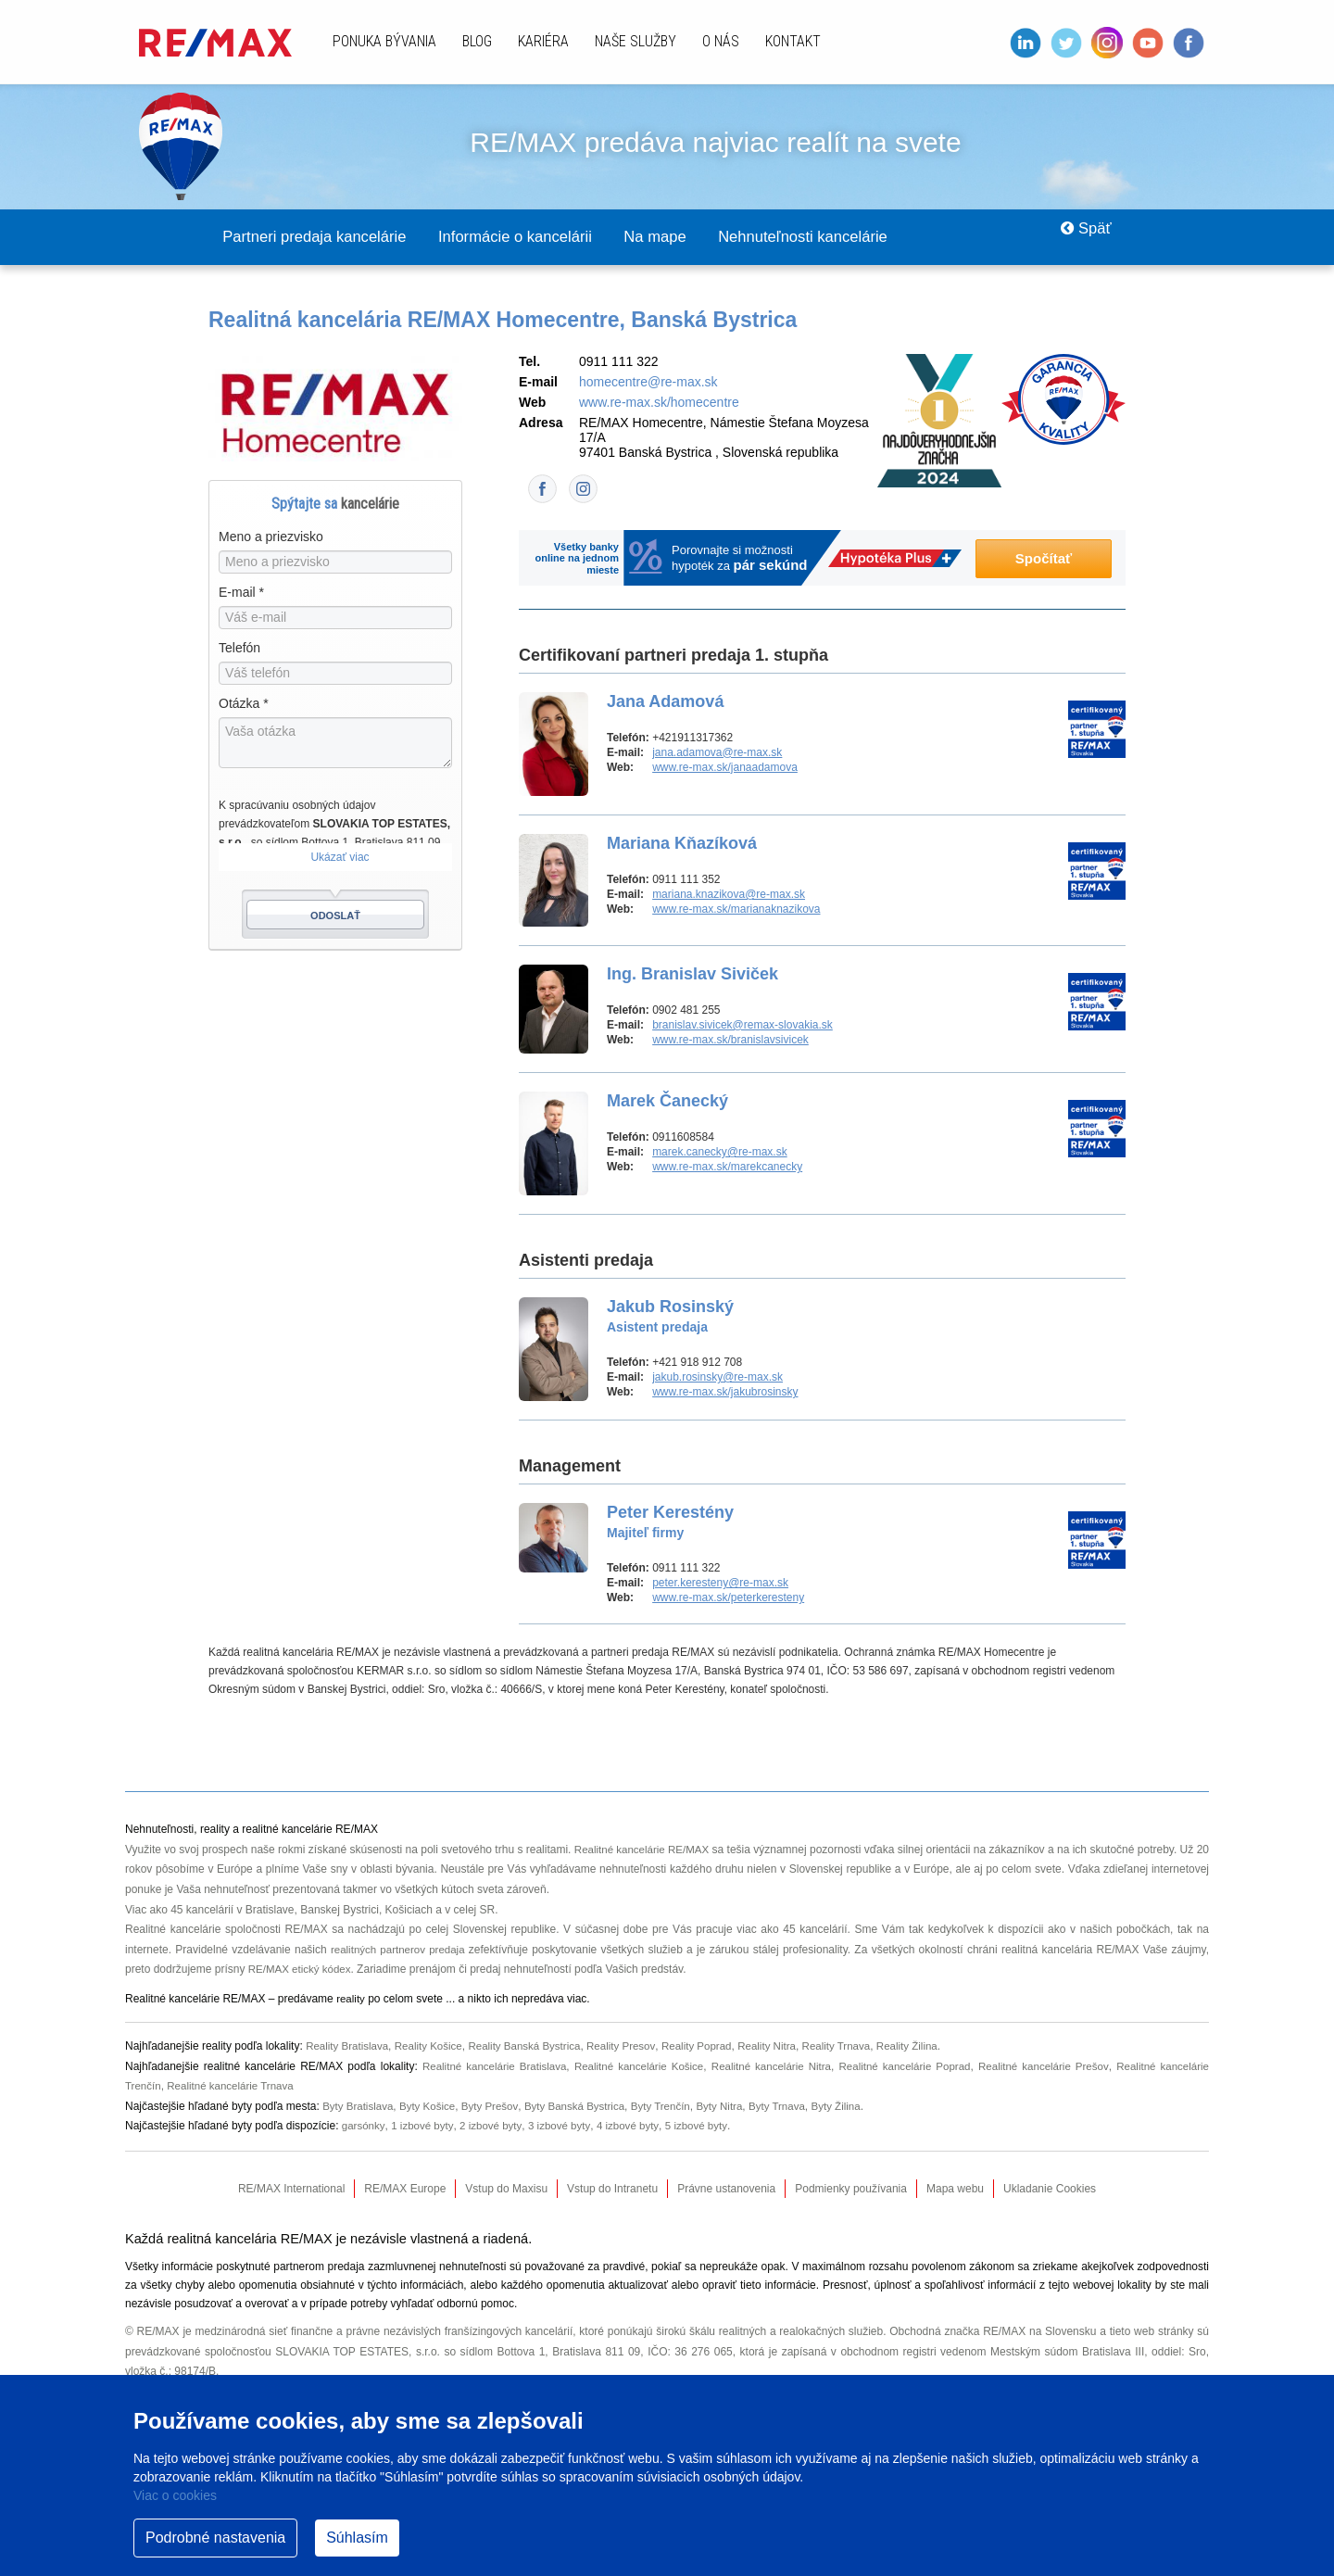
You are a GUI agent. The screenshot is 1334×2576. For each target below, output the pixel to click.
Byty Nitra (734, 2107)
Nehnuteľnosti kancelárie (874, 237)
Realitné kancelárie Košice (633, 2067)
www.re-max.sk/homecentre (659, 403)
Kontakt (793, 41)
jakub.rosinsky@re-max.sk (717, 1377)
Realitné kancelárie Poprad (902, 2067)
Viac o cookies (175, 2495)
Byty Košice (431, 2107)
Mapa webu (955, 2189)
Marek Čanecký (667, 1101)
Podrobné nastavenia (215, 2537)
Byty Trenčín (673, 2107)
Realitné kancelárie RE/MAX (649, 1850)
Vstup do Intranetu (612, 2189)
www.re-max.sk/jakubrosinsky (725, 1392)
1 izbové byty (424, 2126)
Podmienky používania (851, 2189)
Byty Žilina (854, 2107)
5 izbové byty (705, 2126)
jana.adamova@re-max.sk (717, 753)
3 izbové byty (565, 2126)
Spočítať (1043, 559)
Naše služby (635, 41)
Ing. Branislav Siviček (692, 975)
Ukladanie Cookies (1049, 2189)
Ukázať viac (339, 858)
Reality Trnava (856, 2046)
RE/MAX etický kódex (301, 1970)
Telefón (239, 648)
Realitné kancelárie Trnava (234, 2086)
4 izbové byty (635, 2126)
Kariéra (543, 41)
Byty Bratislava (359, 2107)
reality (351, 1999)
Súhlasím (357, 2537)
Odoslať (335, 916)
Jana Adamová (665, 702)
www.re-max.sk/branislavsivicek (730, 1040)
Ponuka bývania (384, 41)
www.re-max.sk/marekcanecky (727, 1167)
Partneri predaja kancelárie (326, 237)
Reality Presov (633, 2046)
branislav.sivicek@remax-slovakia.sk (742, 1025)
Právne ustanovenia (726, 2189)
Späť (1079, 237)
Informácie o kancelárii (550, 237)
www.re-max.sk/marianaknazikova (736, 909)
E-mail (241, 593)
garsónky (364, 2126)
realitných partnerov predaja (399, 1950)
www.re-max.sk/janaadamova (725, 768)
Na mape (708, 237)
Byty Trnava (793, 2107)
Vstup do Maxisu (506, 2189)
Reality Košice (433, 2046)
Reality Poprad (711, 2046)
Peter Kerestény (670, 1522)
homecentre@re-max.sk (648, 382)
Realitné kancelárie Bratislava (487, 2067)
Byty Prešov (496, 2107)
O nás (720, 41)
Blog (477, 41)
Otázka (244, 704)
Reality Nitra (783, 2046)
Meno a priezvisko (271, 537)
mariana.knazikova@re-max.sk (728, 895)
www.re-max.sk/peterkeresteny (728, 1598)
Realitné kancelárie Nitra (767, 2067)
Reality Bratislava (349, 2046)
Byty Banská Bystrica (583, 2107)
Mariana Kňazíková (682, 844)
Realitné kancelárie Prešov (1041, 2067)
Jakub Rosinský (670, 1316)
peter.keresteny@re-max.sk (720, 1583)
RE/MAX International (291, 2189)
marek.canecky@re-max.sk (719, 1152)
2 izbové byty (494, 2126)
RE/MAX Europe (405, 2189)
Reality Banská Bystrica (532, 2046)
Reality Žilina (930, 2046)
